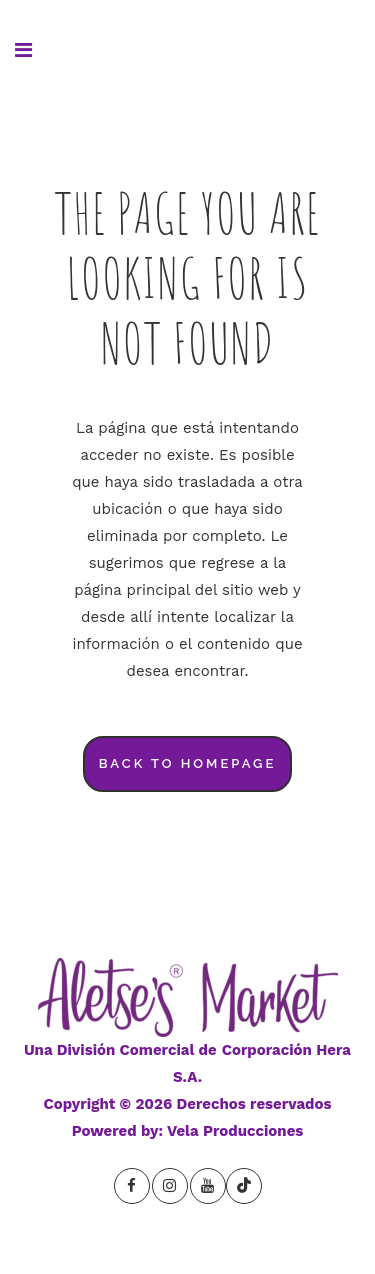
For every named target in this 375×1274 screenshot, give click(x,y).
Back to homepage (188, 763)
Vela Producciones (235, 1131)
